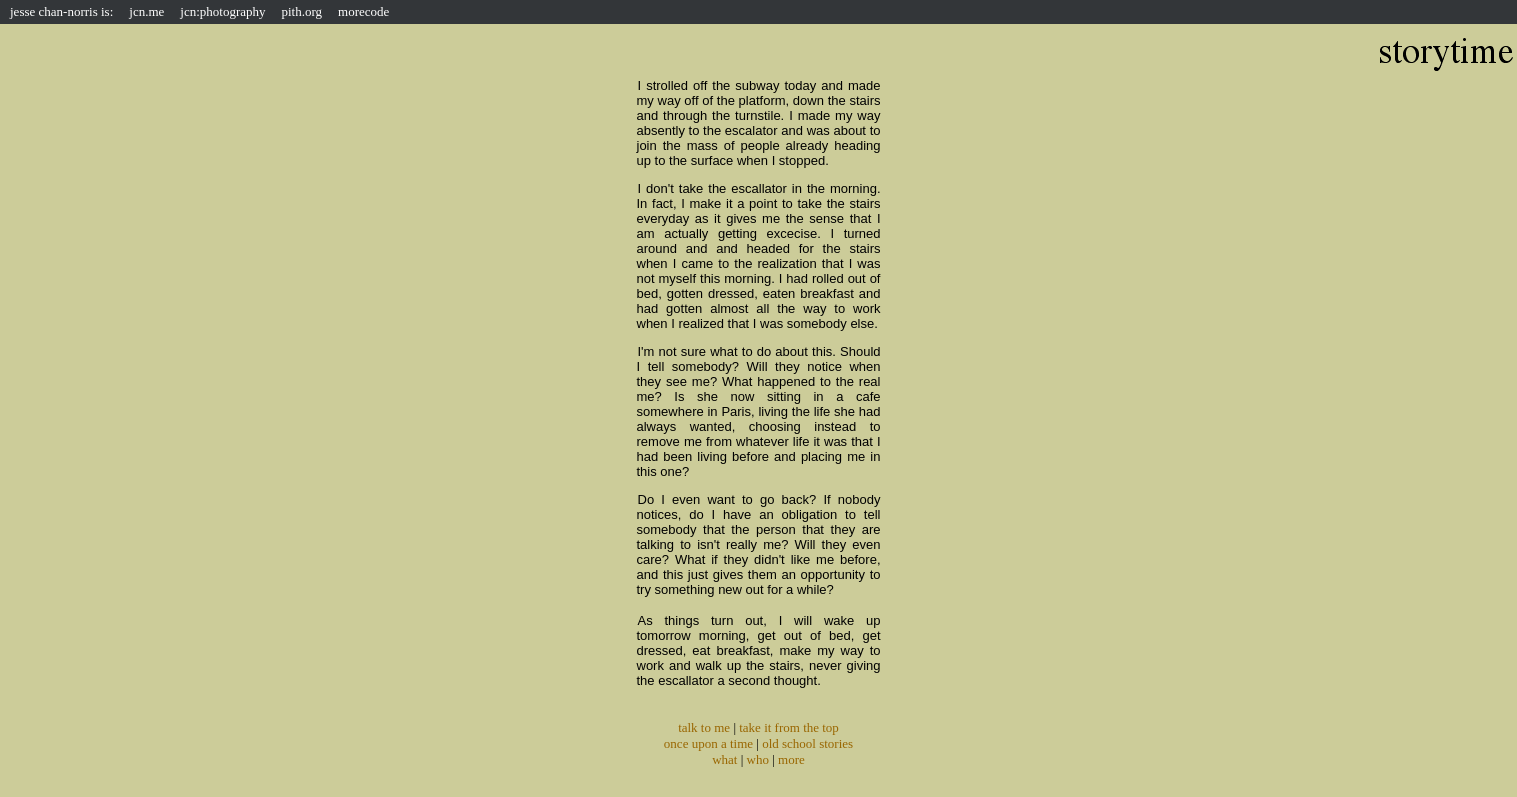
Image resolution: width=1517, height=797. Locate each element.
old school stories (807, 743)
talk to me (704, 727)
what (724, 759)
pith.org (302, 11)
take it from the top (789, 727)
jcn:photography (222, 11)
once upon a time (708, 743)
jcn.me (146, 11)
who (758, 759)
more (791, 759)
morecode (363, 11)
